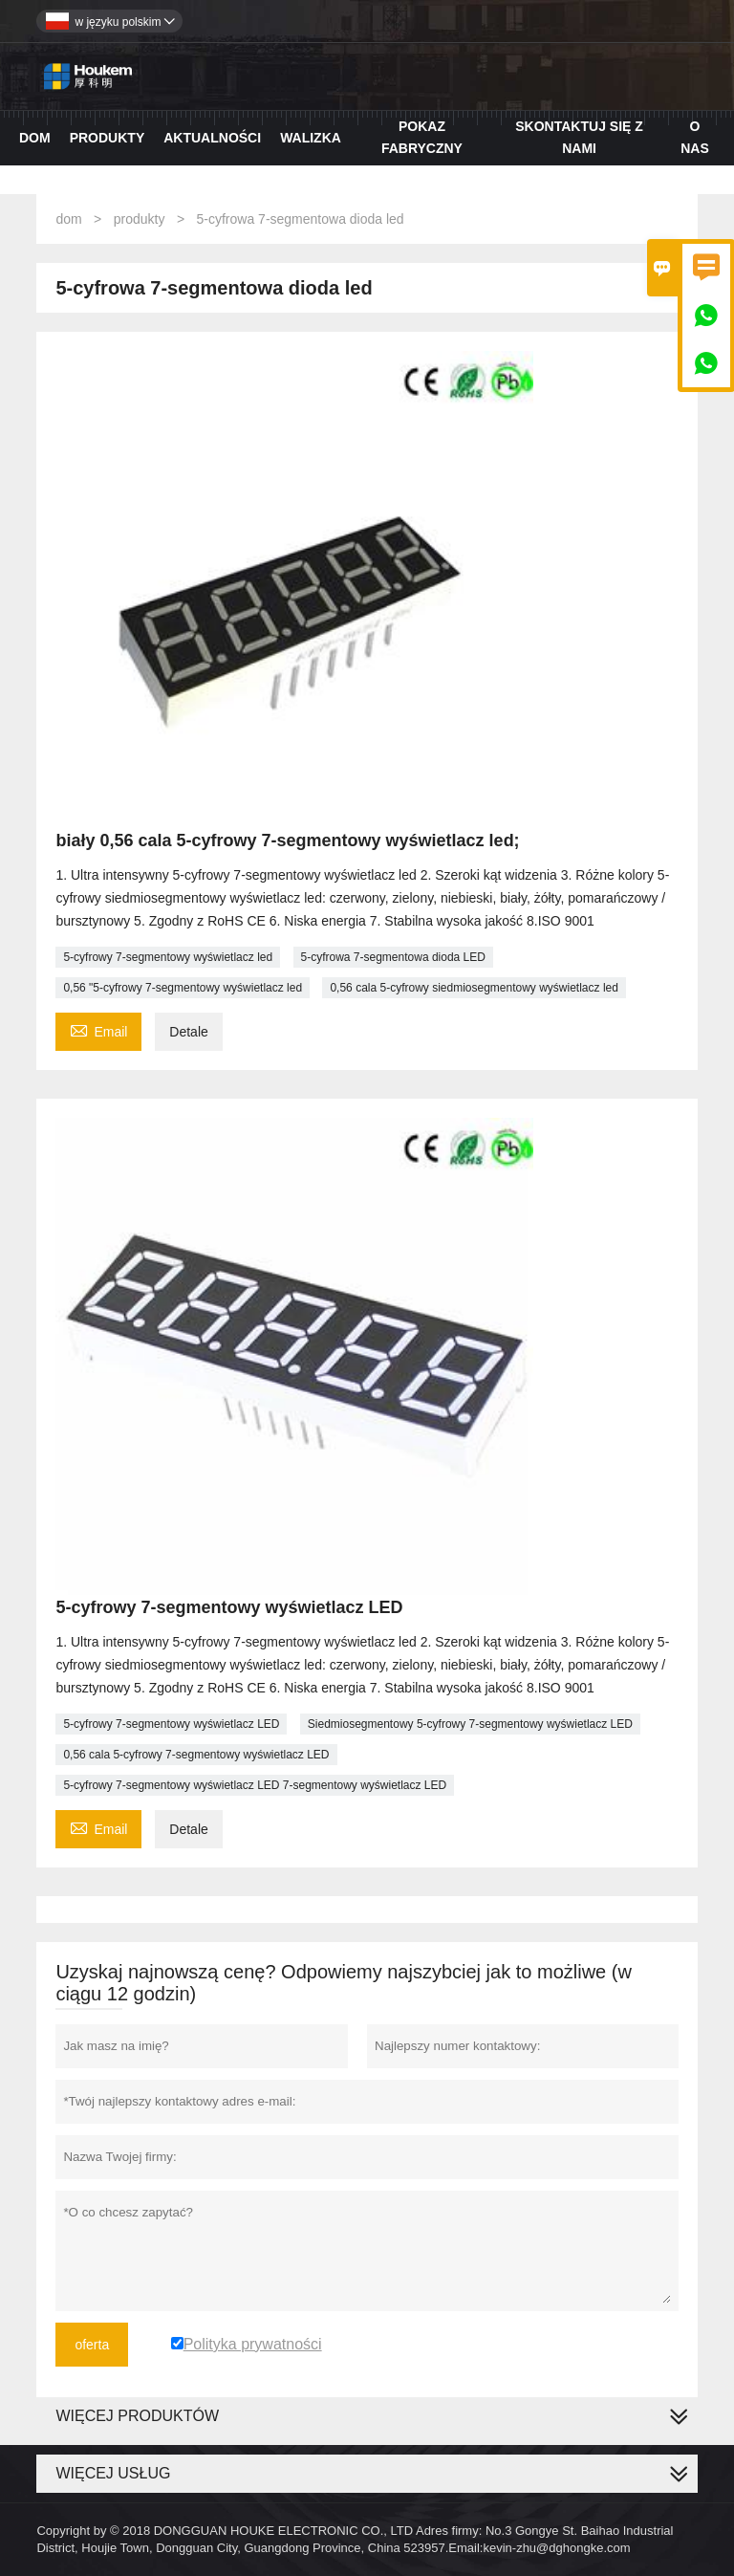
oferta (92, 2344)
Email (98, 1029)
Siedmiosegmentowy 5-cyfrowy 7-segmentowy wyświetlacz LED (470, 1724)
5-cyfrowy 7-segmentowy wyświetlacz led (167, 957)
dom (68, 219)
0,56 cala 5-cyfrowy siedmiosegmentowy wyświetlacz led (473, 987)
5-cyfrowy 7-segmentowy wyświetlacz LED (171, 1724)
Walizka (310, 137)
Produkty (107, 137)
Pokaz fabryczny (422, 137)
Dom (35, 137)
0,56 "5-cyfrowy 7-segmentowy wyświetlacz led (182, 987)
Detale (188, 1031)
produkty (139, 219)
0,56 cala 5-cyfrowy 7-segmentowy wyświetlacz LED (196, 1754)
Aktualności (212, 137)
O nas (694, 137)
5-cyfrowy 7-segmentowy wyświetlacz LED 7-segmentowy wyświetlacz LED (254, 1785)
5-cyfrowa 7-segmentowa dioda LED (393, 957)
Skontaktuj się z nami (579, 137)
